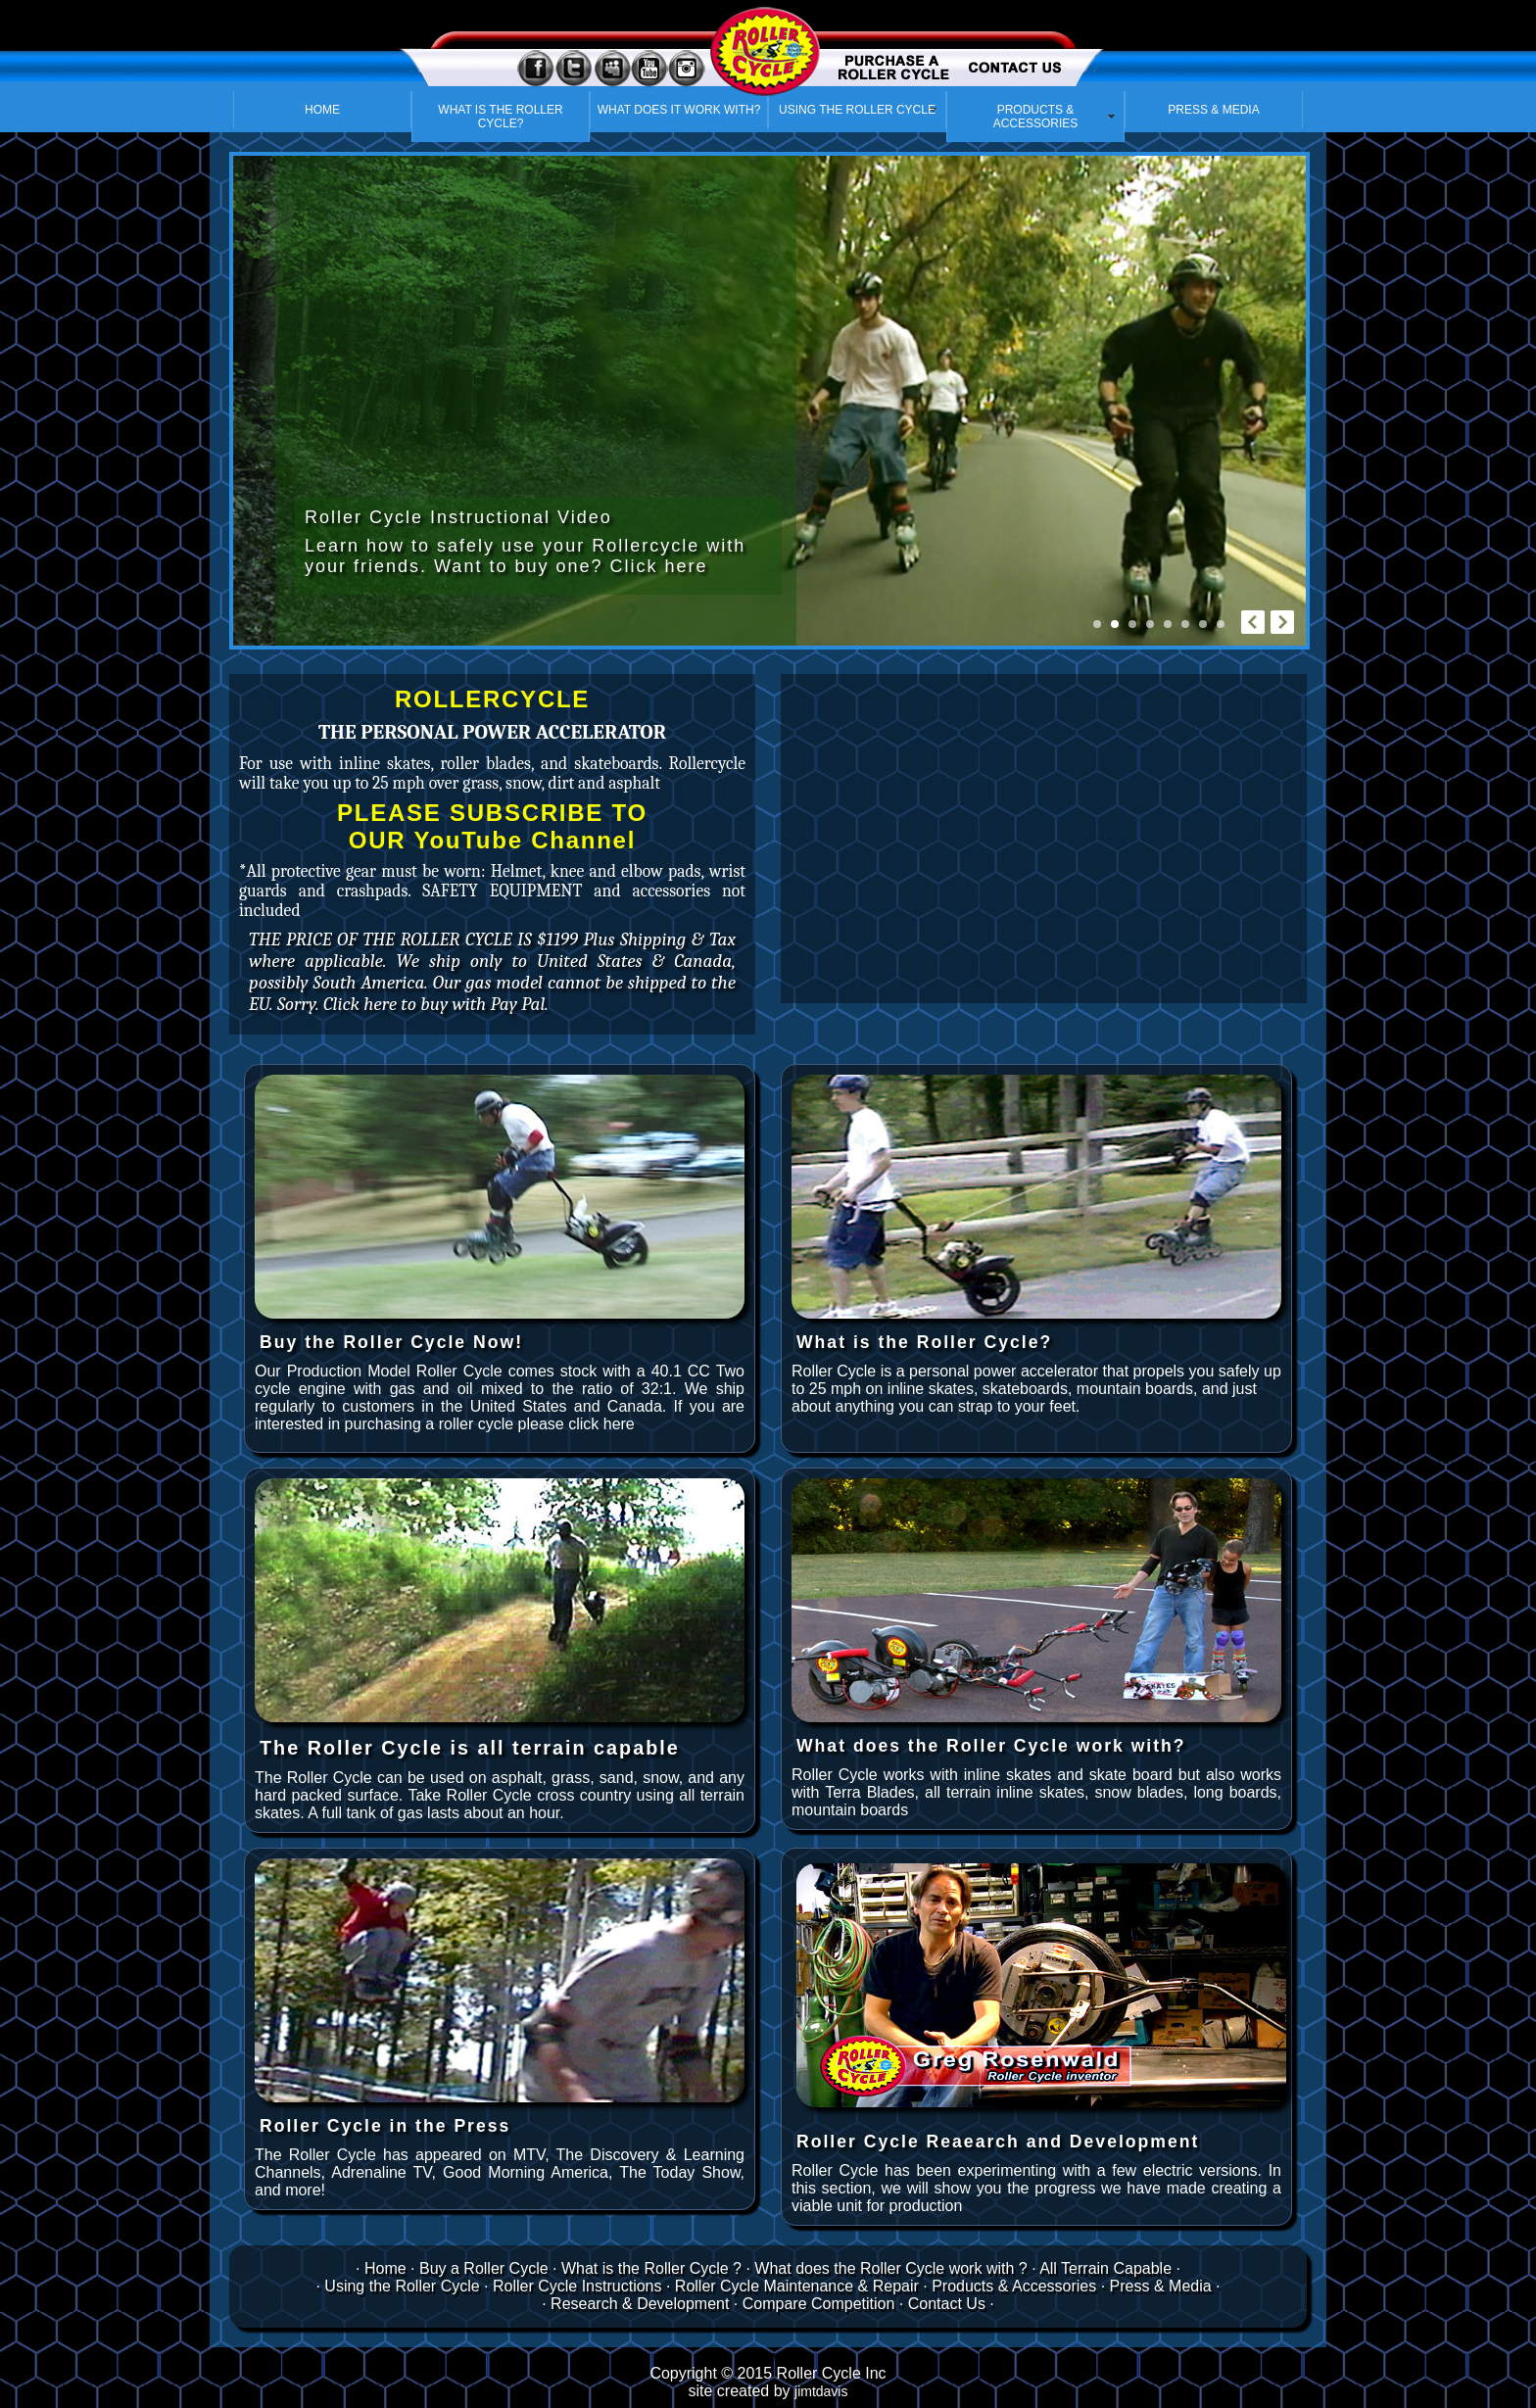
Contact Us (949, 2303)
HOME (322, 110)
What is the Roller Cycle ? (651, 2268)
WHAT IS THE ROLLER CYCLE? (500, 116)
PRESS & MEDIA (1213, 110)
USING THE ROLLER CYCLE (857, 110)
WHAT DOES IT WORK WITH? (679, 110)
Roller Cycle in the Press (385, 2126)
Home (385, 2268)
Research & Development (640, 2303)
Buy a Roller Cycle (484, 2268)
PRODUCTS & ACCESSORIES (1036, 116)
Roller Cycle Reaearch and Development (997, 2141)
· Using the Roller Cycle (397, 2286)
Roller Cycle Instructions (577, 2286)
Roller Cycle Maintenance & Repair (797, 2286)
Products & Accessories (1014, 2286)
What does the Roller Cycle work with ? (890, 2268)
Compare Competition (819, 2303)
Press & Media (1161, 2286)
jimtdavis (820, 2391)
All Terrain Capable (1105, 2268)
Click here (658, 566)
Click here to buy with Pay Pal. (436, 1004)
